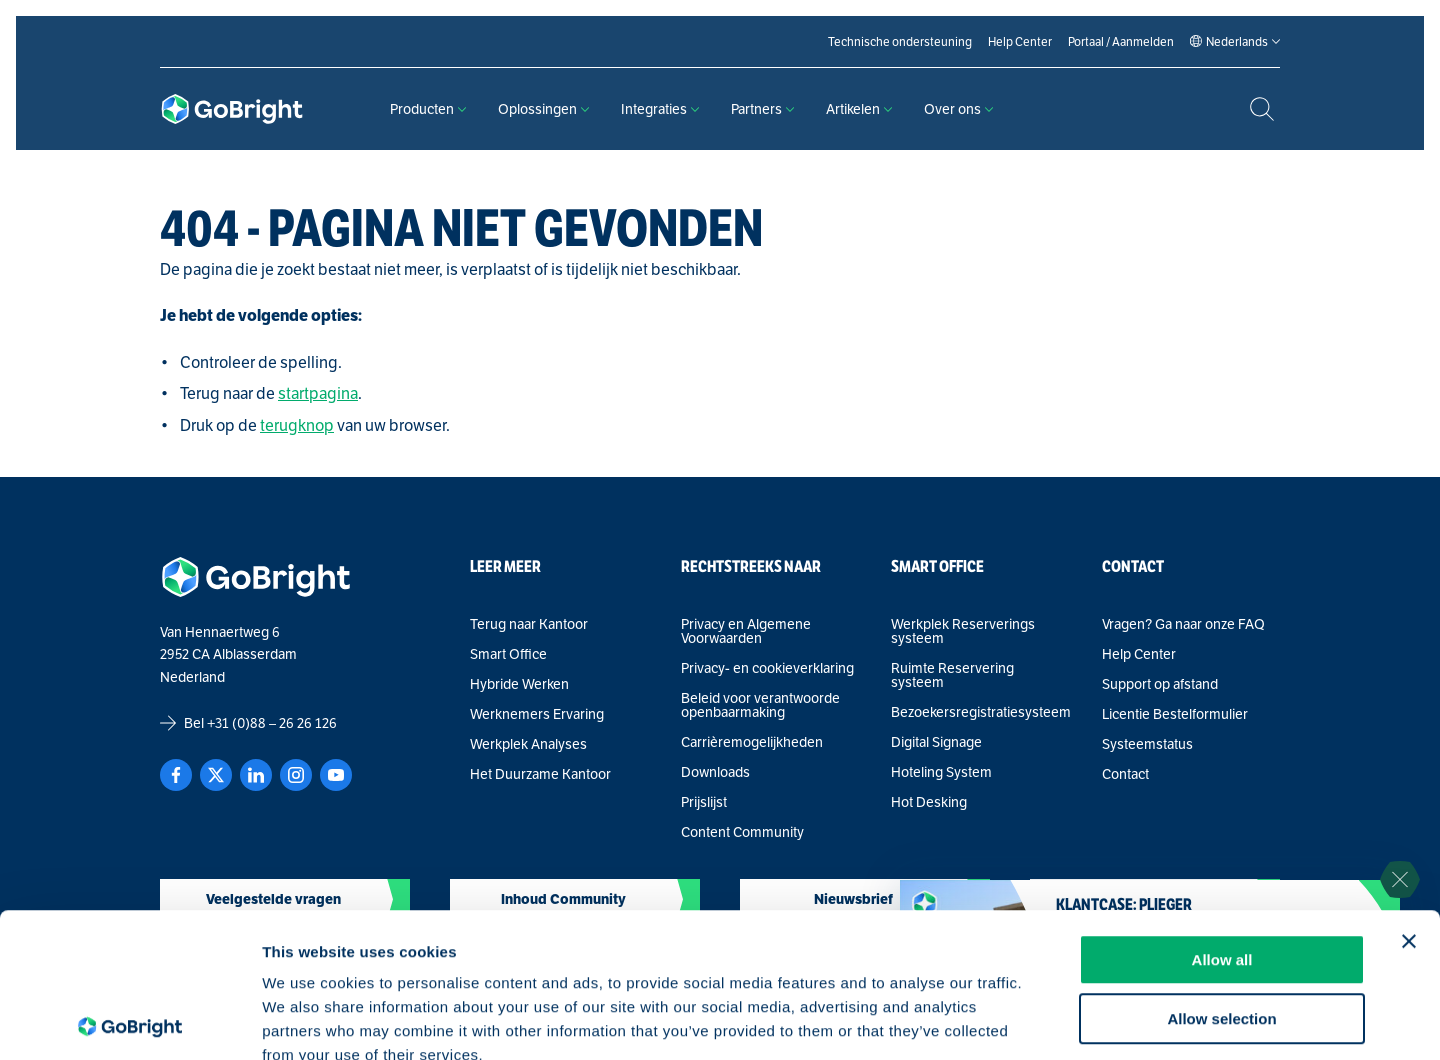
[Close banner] (1409, 797)
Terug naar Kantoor (529, 624)
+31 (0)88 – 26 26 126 (272, 723)
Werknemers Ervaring (537, 714)
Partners (762, 109)
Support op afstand (1160, 684)
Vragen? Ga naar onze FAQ (1183, 624)
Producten (428, 109)
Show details (1049, 1020)
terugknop (297, 425)
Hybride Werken (519, 684)
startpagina (318, 393)
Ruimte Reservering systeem (952, 675)
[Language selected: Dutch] (1237, 42)
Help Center (1139, 654)
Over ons (958, 109)
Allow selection (1221, 874)
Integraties (660, 109)
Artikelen (859, 109)
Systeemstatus (1147, 744)
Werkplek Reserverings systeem (963, 631)
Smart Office (508, 654)
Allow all (1222, 815)
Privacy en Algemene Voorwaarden (746, 631)
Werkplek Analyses (528, 744)
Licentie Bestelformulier (1175, 714)
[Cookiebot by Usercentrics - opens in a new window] (129, 1021)
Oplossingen (543, 109)
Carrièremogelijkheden (752, 742)
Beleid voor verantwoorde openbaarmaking (760, 705)
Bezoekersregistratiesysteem (980, 712)
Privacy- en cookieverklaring (767, 668)
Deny (1222, 932)
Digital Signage (936, 742)
